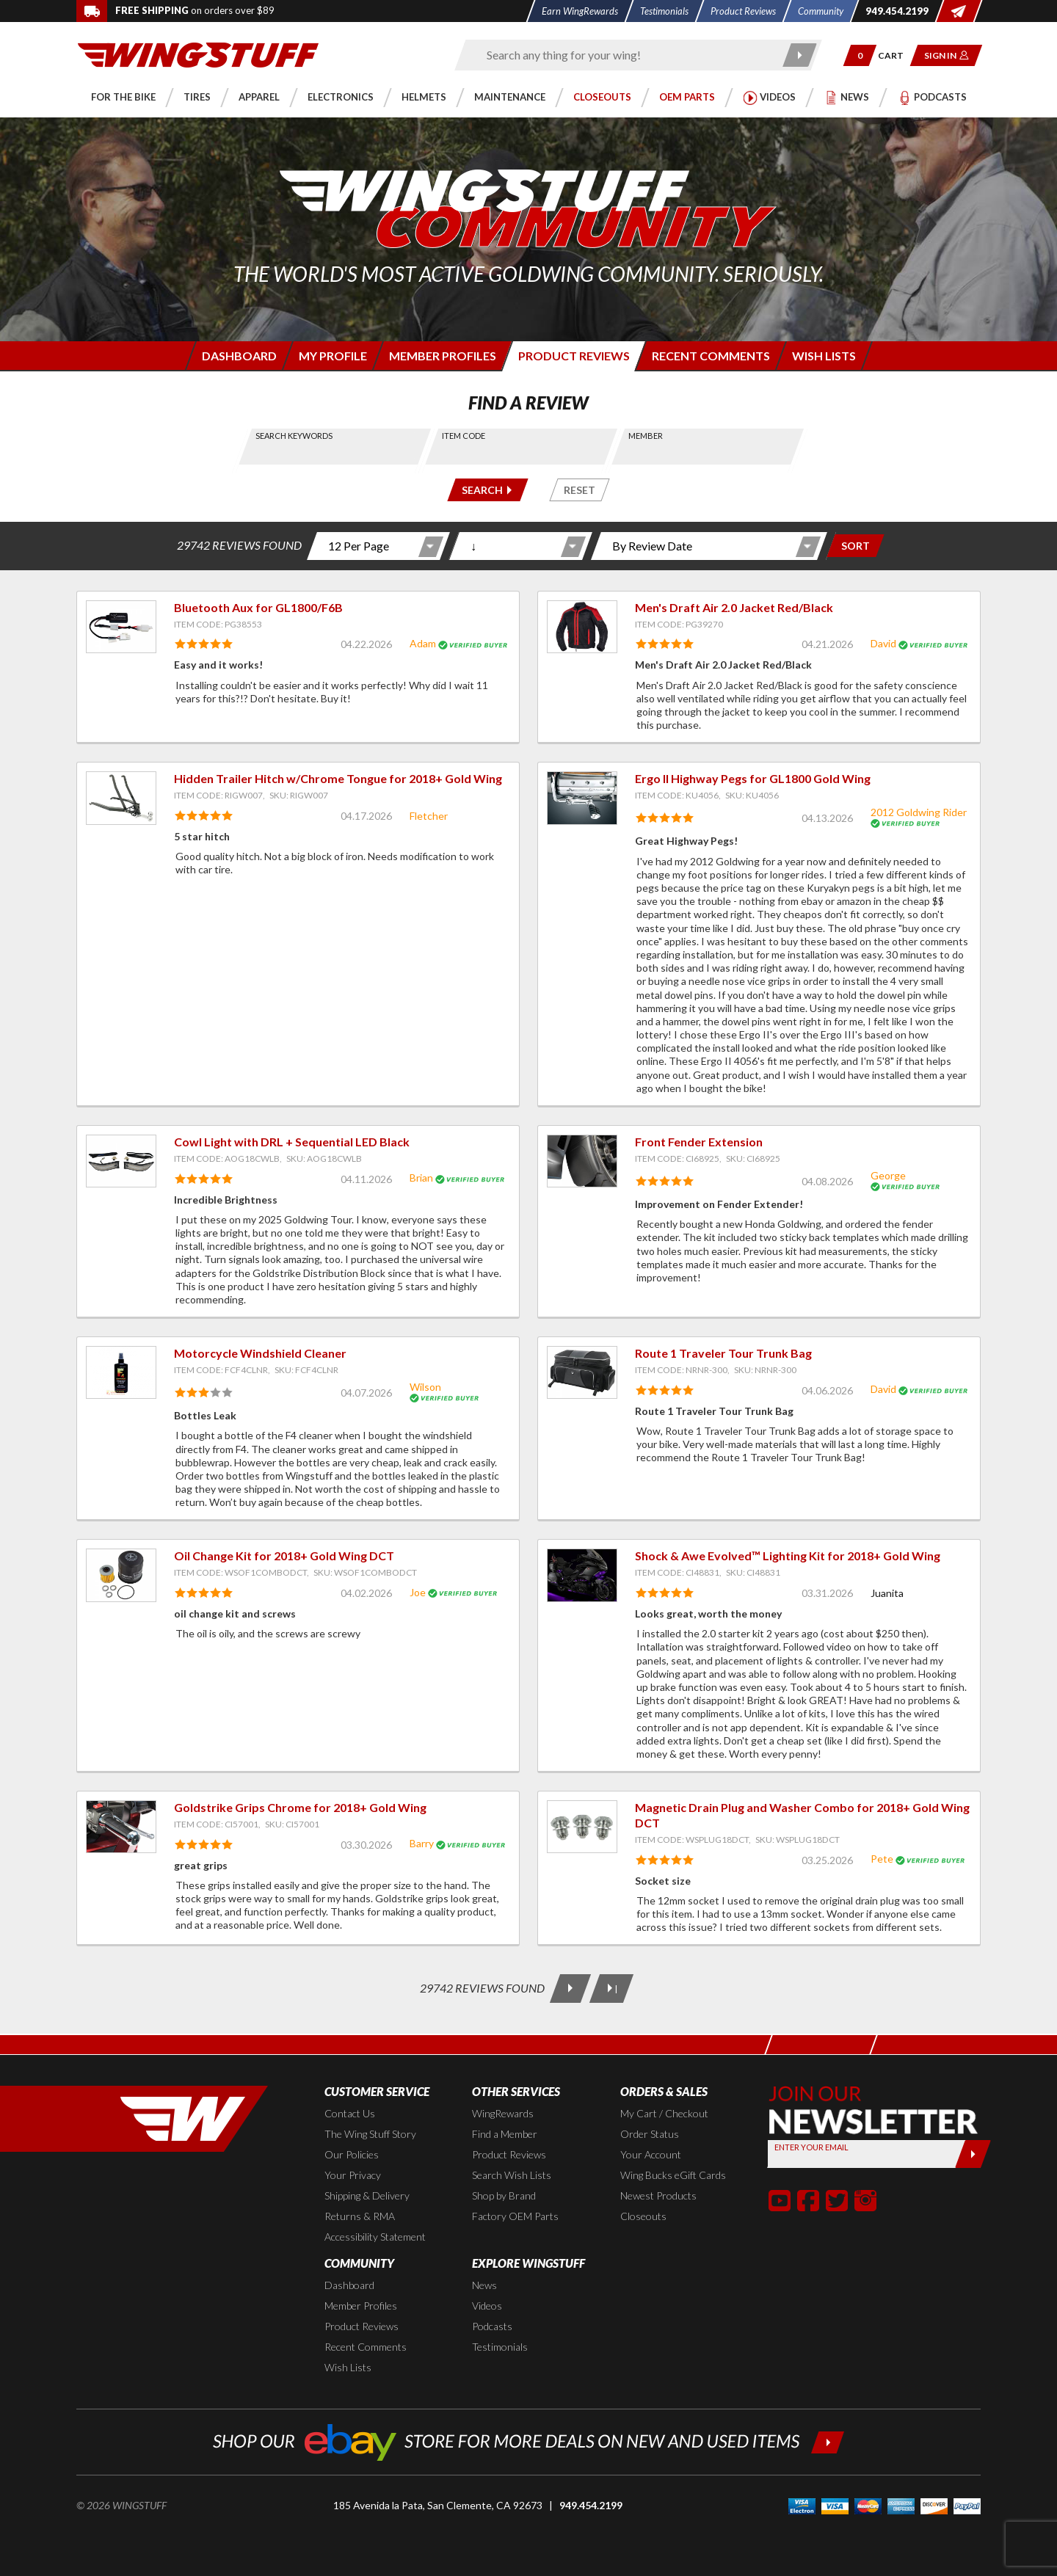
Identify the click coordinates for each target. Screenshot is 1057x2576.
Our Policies (351, 2154)
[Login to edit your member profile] (331, 355)
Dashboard (349, 2285)
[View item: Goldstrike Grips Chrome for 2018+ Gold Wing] (121, 1826)
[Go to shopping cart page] (896, 55)
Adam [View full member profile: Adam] (423, 643)
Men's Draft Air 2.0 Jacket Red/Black (734, 607)
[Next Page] (570, 1988)
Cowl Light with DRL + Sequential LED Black (292, 1142)
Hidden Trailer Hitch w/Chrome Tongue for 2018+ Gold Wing (338, 778)
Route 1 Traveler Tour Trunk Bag (723, 1353)
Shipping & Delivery (367, 2195)
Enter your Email (811, 2147)
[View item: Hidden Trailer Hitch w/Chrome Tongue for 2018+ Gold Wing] (121, 797)
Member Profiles (360, 2305)
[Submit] (973, 2154)
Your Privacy (352, 2175)
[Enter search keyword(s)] (625, 55)
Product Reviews (509, 2154)
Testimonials (500, 2346)
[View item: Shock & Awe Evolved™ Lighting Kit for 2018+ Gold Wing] (582, 1575)
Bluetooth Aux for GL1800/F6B (258, 607)
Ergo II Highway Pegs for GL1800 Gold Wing (753, 778)
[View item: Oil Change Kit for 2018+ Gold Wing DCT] (121, 1575)
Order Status (649, 2134)
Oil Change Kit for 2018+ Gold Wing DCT (284, 1555)
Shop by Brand (504, 2195)
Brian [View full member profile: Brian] (421, 1177)
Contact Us (349, 2113)
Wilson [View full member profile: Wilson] (425, 1386)
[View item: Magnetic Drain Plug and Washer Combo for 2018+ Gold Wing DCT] (582, 1826)
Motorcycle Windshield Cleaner (260, 1353)
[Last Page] (611, 1988)
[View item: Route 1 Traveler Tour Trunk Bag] (582, 1372)
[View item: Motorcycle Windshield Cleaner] (121, 1372)
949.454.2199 (590, 2505)
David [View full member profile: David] (883, 643)
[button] (859, 55)
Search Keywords (294, 435)
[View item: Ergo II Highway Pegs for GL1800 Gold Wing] (582, 797)
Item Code (463, 435)
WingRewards (503, 2113)
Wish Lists (347, 2367)
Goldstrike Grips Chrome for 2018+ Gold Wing (300, 1807)
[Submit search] (800, 55)
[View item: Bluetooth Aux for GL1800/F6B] (121, 626)
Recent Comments (365, 2346)
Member (645, 435)
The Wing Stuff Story (370, 2134)
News (484, 2285)
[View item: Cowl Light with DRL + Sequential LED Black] (121, 1161)
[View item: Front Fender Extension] (582, 1161)
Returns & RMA (359, 2216)
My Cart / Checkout (664, 2113)
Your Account (650, 2154)
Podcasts (492, 2326)
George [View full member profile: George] (888, 1175)
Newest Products (658, 2195)
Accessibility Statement (375, 2236)
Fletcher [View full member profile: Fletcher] (429, 815)
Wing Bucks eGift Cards (673, 2175)
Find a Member (504, 2134)
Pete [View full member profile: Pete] (882, 1858)
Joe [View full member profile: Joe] (418, 1592)
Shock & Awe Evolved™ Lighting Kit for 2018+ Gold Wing (787, 1555)
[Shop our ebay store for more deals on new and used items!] (529, 2440)
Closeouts (643, 2216)
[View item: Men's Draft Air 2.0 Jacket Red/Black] (582, 626)
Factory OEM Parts (515, 2216)
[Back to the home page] (198, 54)
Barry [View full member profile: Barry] (422, 1843)
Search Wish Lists (511, 2175)
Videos (487, 2305)
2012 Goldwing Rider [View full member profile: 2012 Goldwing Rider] (919, 812)
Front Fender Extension (699, 1142)
